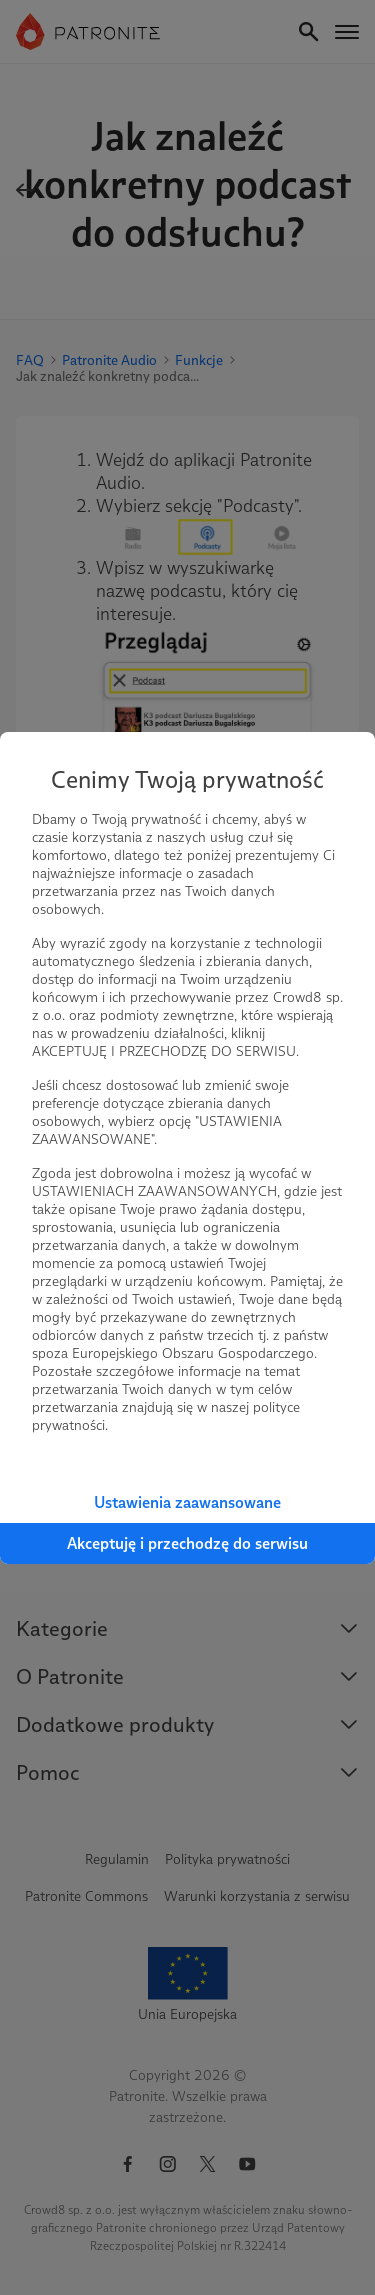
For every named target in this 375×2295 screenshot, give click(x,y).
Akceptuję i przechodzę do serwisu (187, 1543)
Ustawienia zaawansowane (187, 1502)
